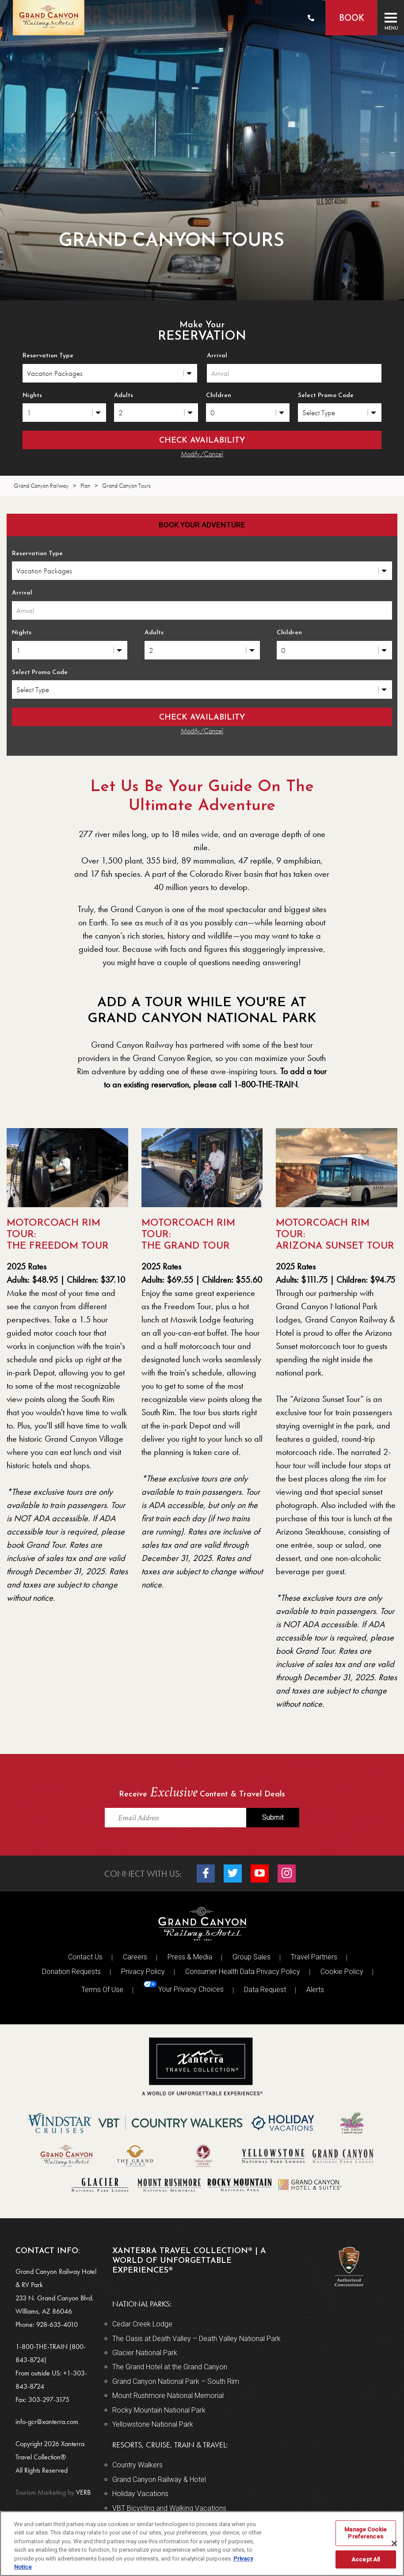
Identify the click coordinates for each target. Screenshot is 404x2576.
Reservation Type (48, 355)
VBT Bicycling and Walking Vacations (169, 2508)
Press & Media (190, 1957)
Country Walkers (137, 2465)
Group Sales (251, 1957)
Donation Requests (71, 1971)
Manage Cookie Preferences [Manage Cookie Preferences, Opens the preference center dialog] (365, 2533)
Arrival (217, 355)
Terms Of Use (102, 1989)
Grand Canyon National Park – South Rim (175, 2381)
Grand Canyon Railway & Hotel (159, 2479)
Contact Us (85, 1957)
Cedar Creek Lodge (142, 2324)
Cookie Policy (341, 1971)
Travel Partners (314, 1957)
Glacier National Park (144, 2353)
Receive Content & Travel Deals (202, 1793)
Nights (32, 395)
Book (351, 19)
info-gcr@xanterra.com (46, 2421)
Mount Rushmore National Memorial (168, 2395)
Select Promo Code (326, 395)
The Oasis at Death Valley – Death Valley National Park (196, 2338)
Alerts (315, 1989)
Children (218, 395)
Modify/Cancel (202, 453)
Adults (123, 395)
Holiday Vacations (140, 2493)
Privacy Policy (143, 1971)
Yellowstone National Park (152, 2424)
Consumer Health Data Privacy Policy (242, 1971)
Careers (135, 1957)
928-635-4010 (57, 2324)
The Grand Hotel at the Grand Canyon (169, 2367)
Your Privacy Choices (184, 1987)
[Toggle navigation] (390, 17)
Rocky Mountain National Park (159, 2410)
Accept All (365, 2559)
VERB (53, 2492)
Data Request (265, 1989)
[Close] (394, 2543)
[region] (202, 2543)
